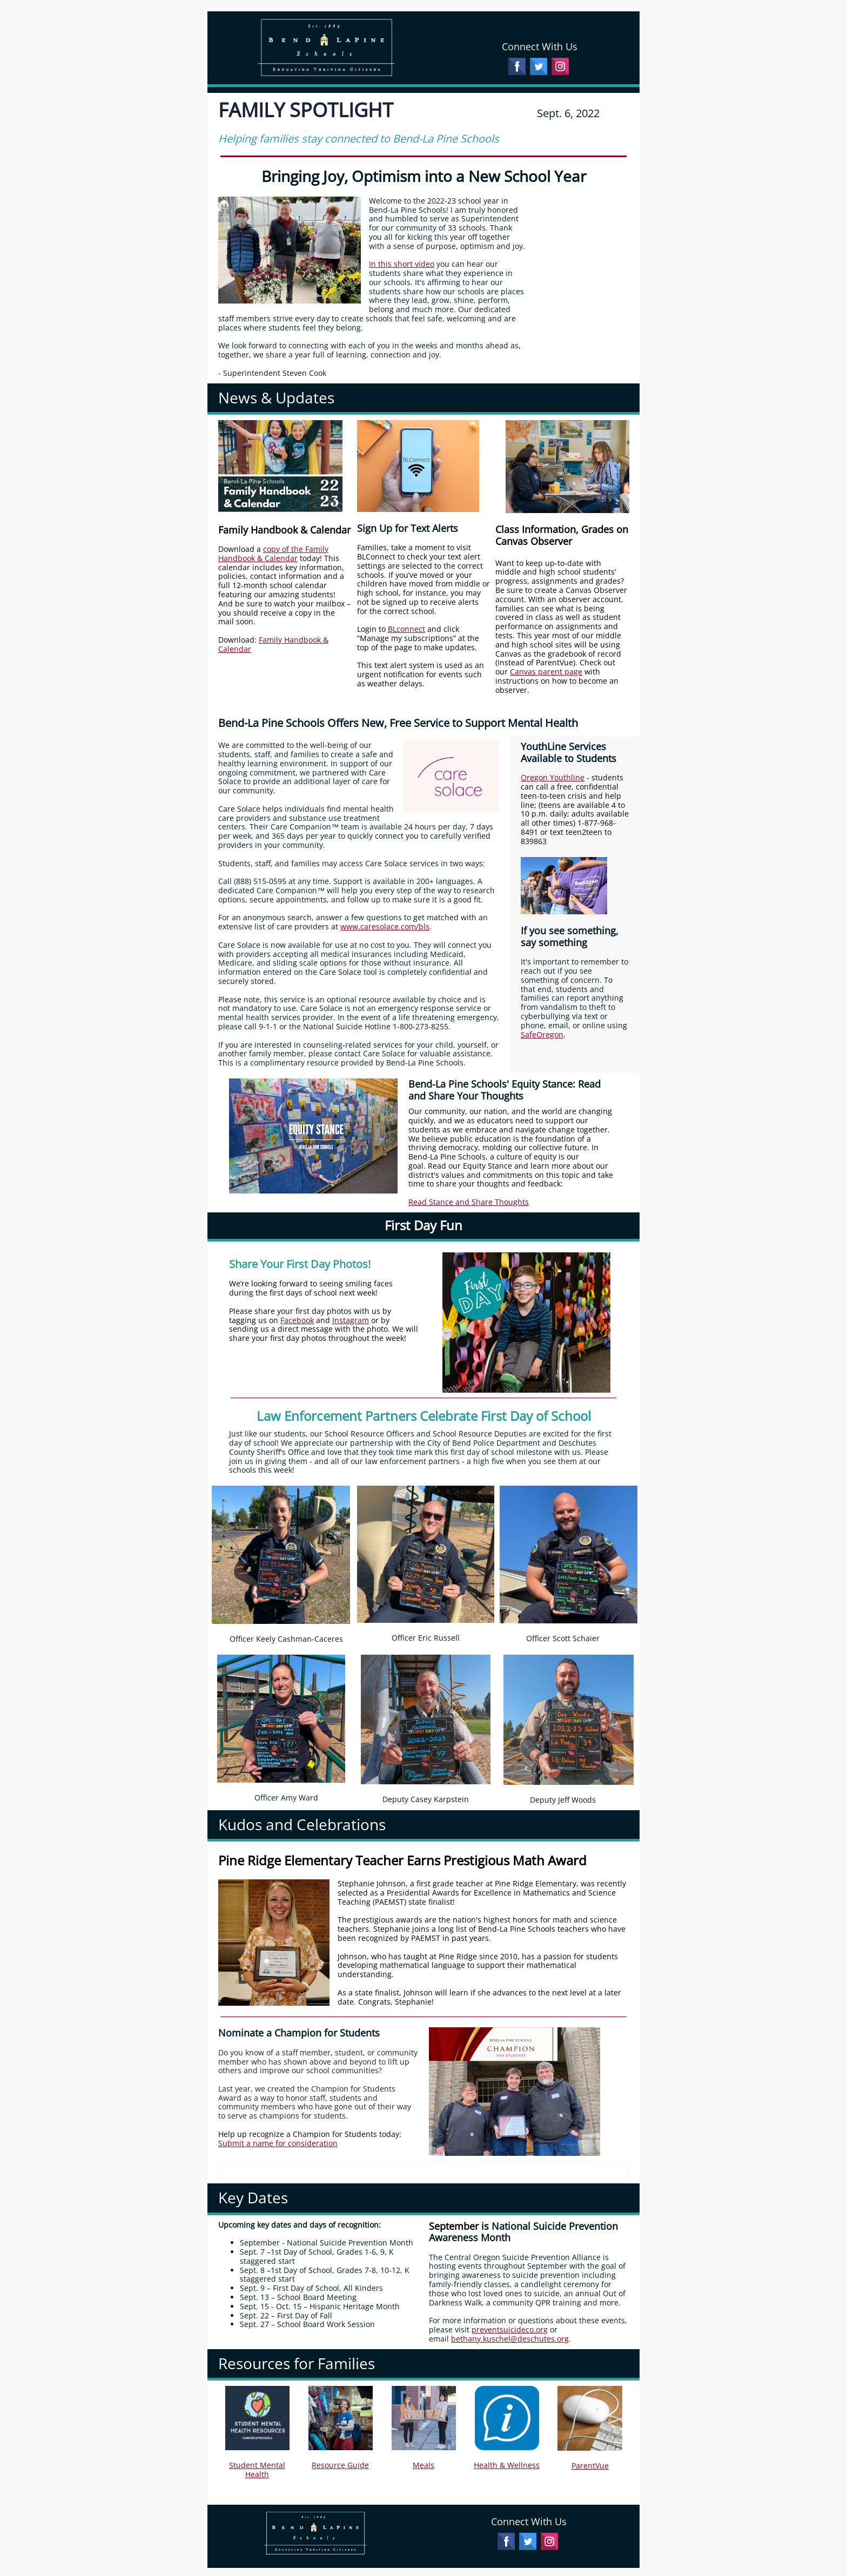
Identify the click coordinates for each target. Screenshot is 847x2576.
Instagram (350, 1320)
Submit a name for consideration (278, 2143)
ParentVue (590, 2465)
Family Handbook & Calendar (273, 644)
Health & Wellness (507, 2465)
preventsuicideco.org (510, 2329)
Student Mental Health (257, 2469)
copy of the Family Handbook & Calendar (273, 553)
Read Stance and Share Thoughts (468, 1202)
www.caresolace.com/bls (384, 926)
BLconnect (406, 629)
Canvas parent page (546, 671)
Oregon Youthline (552, 777)
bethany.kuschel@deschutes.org (510, 2339)
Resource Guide (340, 2465)
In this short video (401, 264)
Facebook (297, 1320)
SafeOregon (542, 1034)
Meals (423, 2465)
